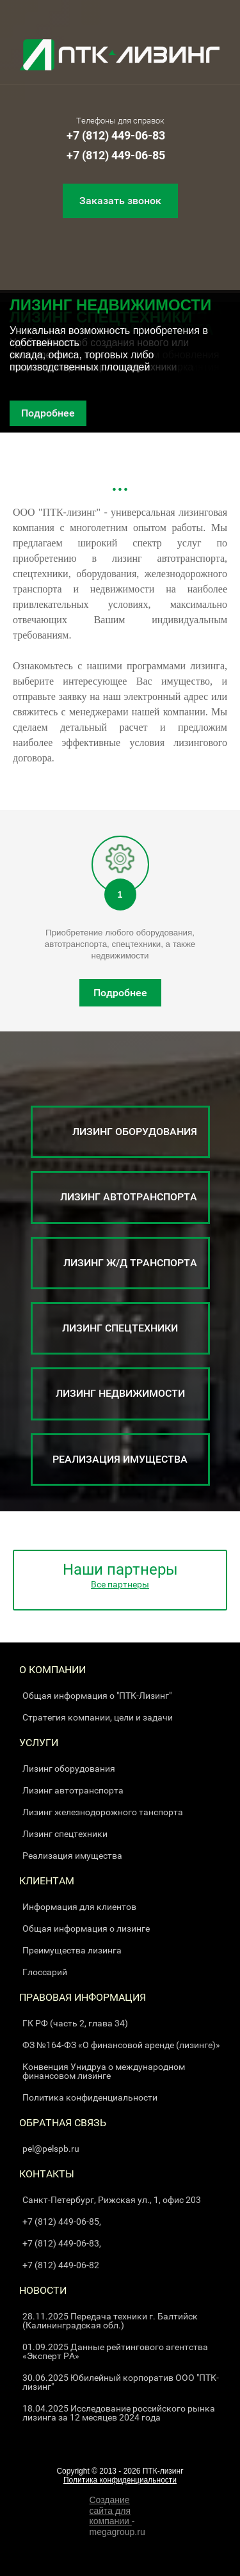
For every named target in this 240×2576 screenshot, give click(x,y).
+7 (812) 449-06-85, (61, 2221)
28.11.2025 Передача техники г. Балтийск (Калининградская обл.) (110, 2320)
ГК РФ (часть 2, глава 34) (75, 2023)
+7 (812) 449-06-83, (61, 2243)
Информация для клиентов (79, 1907)
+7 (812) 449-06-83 (116, 135)
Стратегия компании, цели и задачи (97, 1717)
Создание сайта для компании (111, 2511)
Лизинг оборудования (68, 1768)
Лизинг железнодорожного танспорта (102, 1812)
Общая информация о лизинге (86, 1928)
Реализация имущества (72, 1855)
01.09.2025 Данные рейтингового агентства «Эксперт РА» (115, 2351)
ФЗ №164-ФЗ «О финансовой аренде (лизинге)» (121, 2045)
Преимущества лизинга (72, 1950)
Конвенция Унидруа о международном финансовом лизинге (103, 2071)
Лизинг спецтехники (65, 1834)
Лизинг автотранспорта (73, 1790)
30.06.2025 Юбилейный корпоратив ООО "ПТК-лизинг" (120, 2382)
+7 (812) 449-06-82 (60, 2265)
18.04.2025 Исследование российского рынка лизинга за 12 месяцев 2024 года (118, 2412)
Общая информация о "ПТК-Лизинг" (97, 1695)
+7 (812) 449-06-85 (116, 155)
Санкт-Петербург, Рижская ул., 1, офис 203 (111, 2200)
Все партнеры (120, 1584)
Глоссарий (44, 1972)
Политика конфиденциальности (89, 2097)
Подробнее (48, 413)
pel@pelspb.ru (50, 2148)
